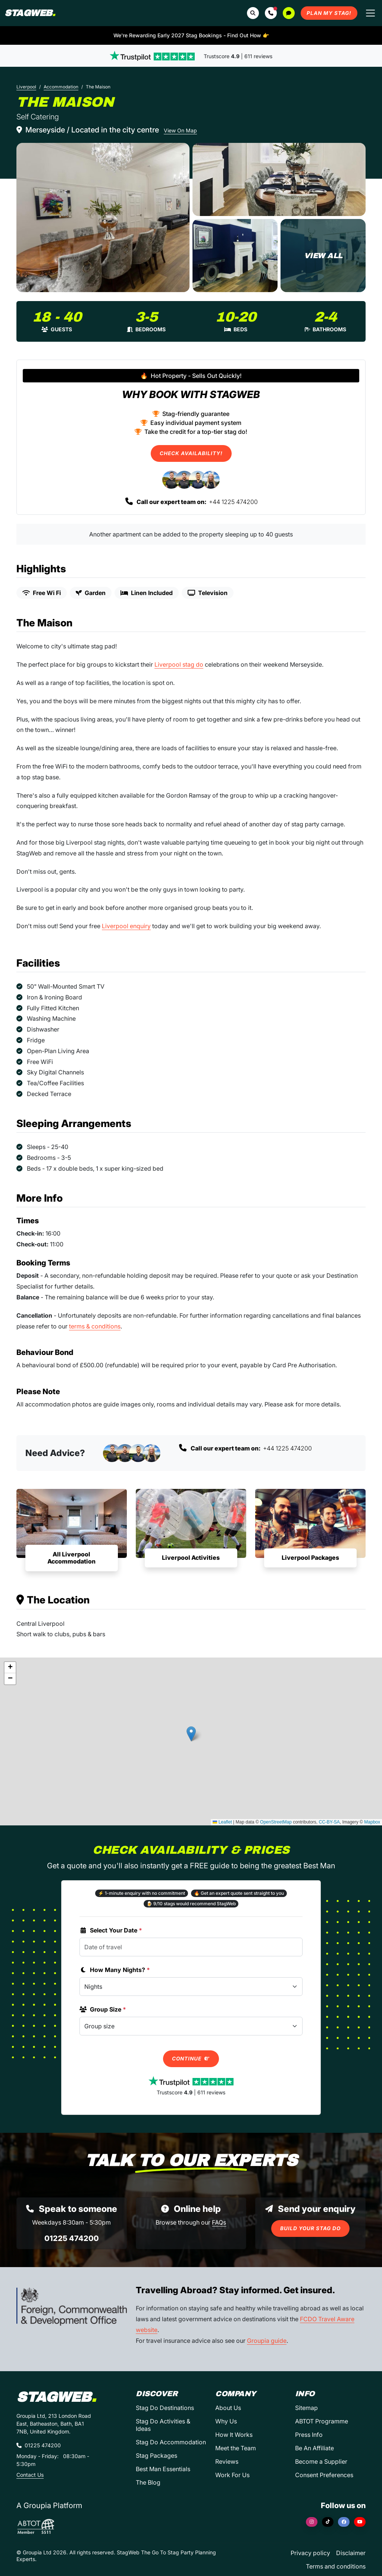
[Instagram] (311, 2522)
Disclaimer (351, 2553)
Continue (191, 2059)
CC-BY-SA (329, 1822)
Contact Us (30, 2475)
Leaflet (222, 1822)
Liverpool (26, 87)
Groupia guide (266, 2340)
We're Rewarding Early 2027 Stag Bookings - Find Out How (191, 35)
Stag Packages (156, 2455)
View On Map (180, 130)
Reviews (226, 2461)
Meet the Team (235, 2448)
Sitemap (306, 2407)
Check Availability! (191, 453)
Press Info (309, 2434)
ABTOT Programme (321, 2421)
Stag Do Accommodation (171, 2442)
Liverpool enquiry (126, 926)
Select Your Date (110, 1930)
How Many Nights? (114, 1970)
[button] (271, 13)
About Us (228, 2407)
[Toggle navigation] (370, 13)
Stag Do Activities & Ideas (163, 2424)
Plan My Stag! (329, 13)
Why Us (226, 2421)
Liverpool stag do (178, 664)
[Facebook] (344, 2522)
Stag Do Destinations (165, 2407)
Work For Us (232, 2475)
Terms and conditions (336, 2566)
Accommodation (61, 87)
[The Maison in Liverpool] (103, 217)
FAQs (219, 2222)
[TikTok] (328, 2522)
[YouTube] (360, 2522)
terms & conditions (94, 1326)
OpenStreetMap (276, 1822)
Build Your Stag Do (310, 2228)
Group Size (102, 2009)
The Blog (148, 2482)
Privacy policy (310, 2553)
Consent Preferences (324, 2475)
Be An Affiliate (314, 2448)
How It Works (234, 2434)
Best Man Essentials (163, 2469)
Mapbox (372, 1822)
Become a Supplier (321, 2461)
